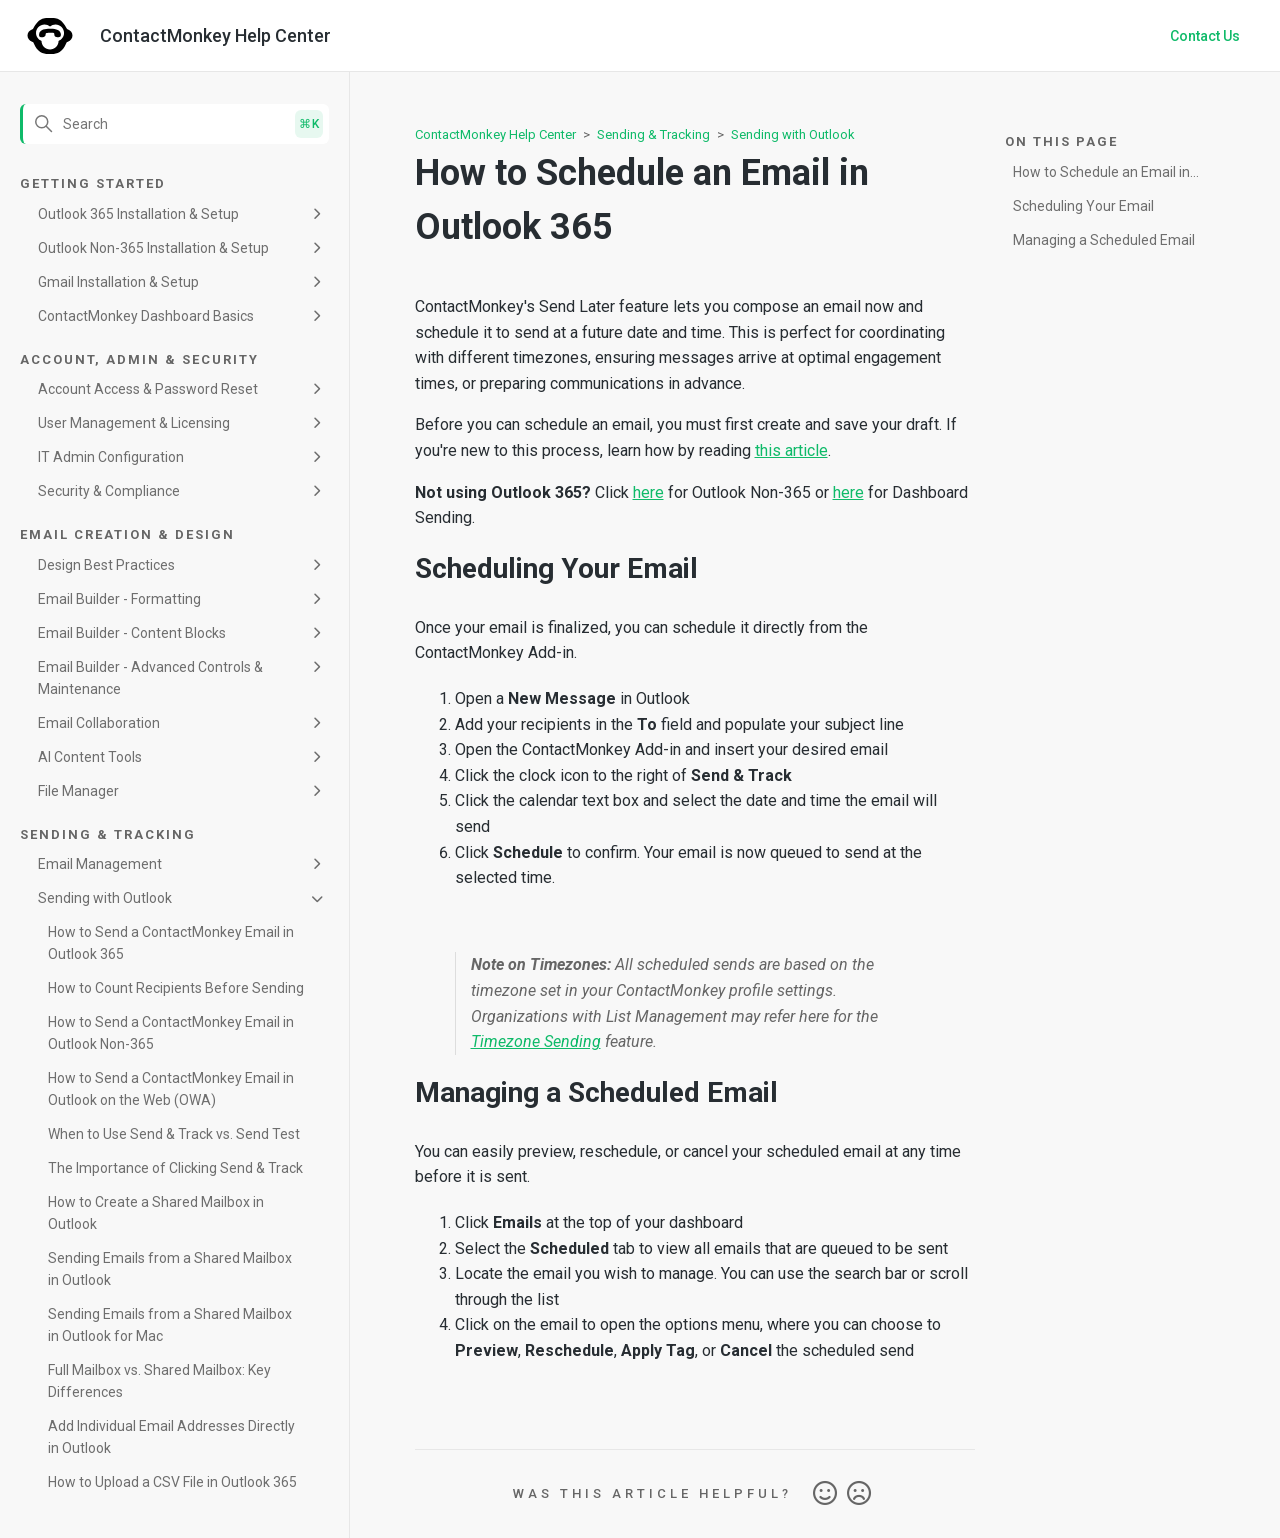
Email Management (100, 864)
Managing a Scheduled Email (1104, 240)
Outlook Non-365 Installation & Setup (153, 248)
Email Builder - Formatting (119, 599)
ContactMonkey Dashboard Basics (146, 316)
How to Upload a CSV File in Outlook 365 (172, 1482)
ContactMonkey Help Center (495, 134)
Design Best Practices (106, 565)
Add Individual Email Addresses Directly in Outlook (171, 1437)
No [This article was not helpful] (859, 1494)
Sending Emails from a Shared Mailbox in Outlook (170, 1269)
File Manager (78, 791)
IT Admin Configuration (111, 457)
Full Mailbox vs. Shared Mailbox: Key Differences (159, 1381)
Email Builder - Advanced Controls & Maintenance (150, 678)
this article (791, 450)
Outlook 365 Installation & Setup (138, 214)
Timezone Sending (536, 1041)
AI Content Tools (90, 757)
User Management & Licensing (134, 423)
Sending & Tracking (653, 134)
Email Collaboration (99, 723)
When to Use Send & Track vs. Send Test (174, 1134)
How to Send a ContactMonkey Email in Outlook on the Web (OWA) (171, 1089)
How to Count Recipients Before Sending (176, 988)
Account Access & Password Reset (148, 389)
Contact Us (1205, 36)
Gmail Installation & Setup (118, 282)
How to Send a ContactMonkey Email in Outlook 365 (171, 943)
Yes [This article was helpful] (825, 1494)
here (648, 492)
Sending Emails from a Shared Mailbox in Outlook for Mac (170, 1325)
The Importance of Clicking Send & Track (175, 1168)
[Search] (174, 124)
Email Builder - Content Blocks (132, 633)
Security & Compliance (109, 491)
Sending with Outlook (105, 898)
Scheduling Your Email (1083, 206)
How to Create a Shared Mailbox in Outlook (156, 1213)
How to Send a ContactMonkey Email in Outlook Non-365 (171, 1033)
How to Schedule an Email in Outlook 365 (1101, 175)
